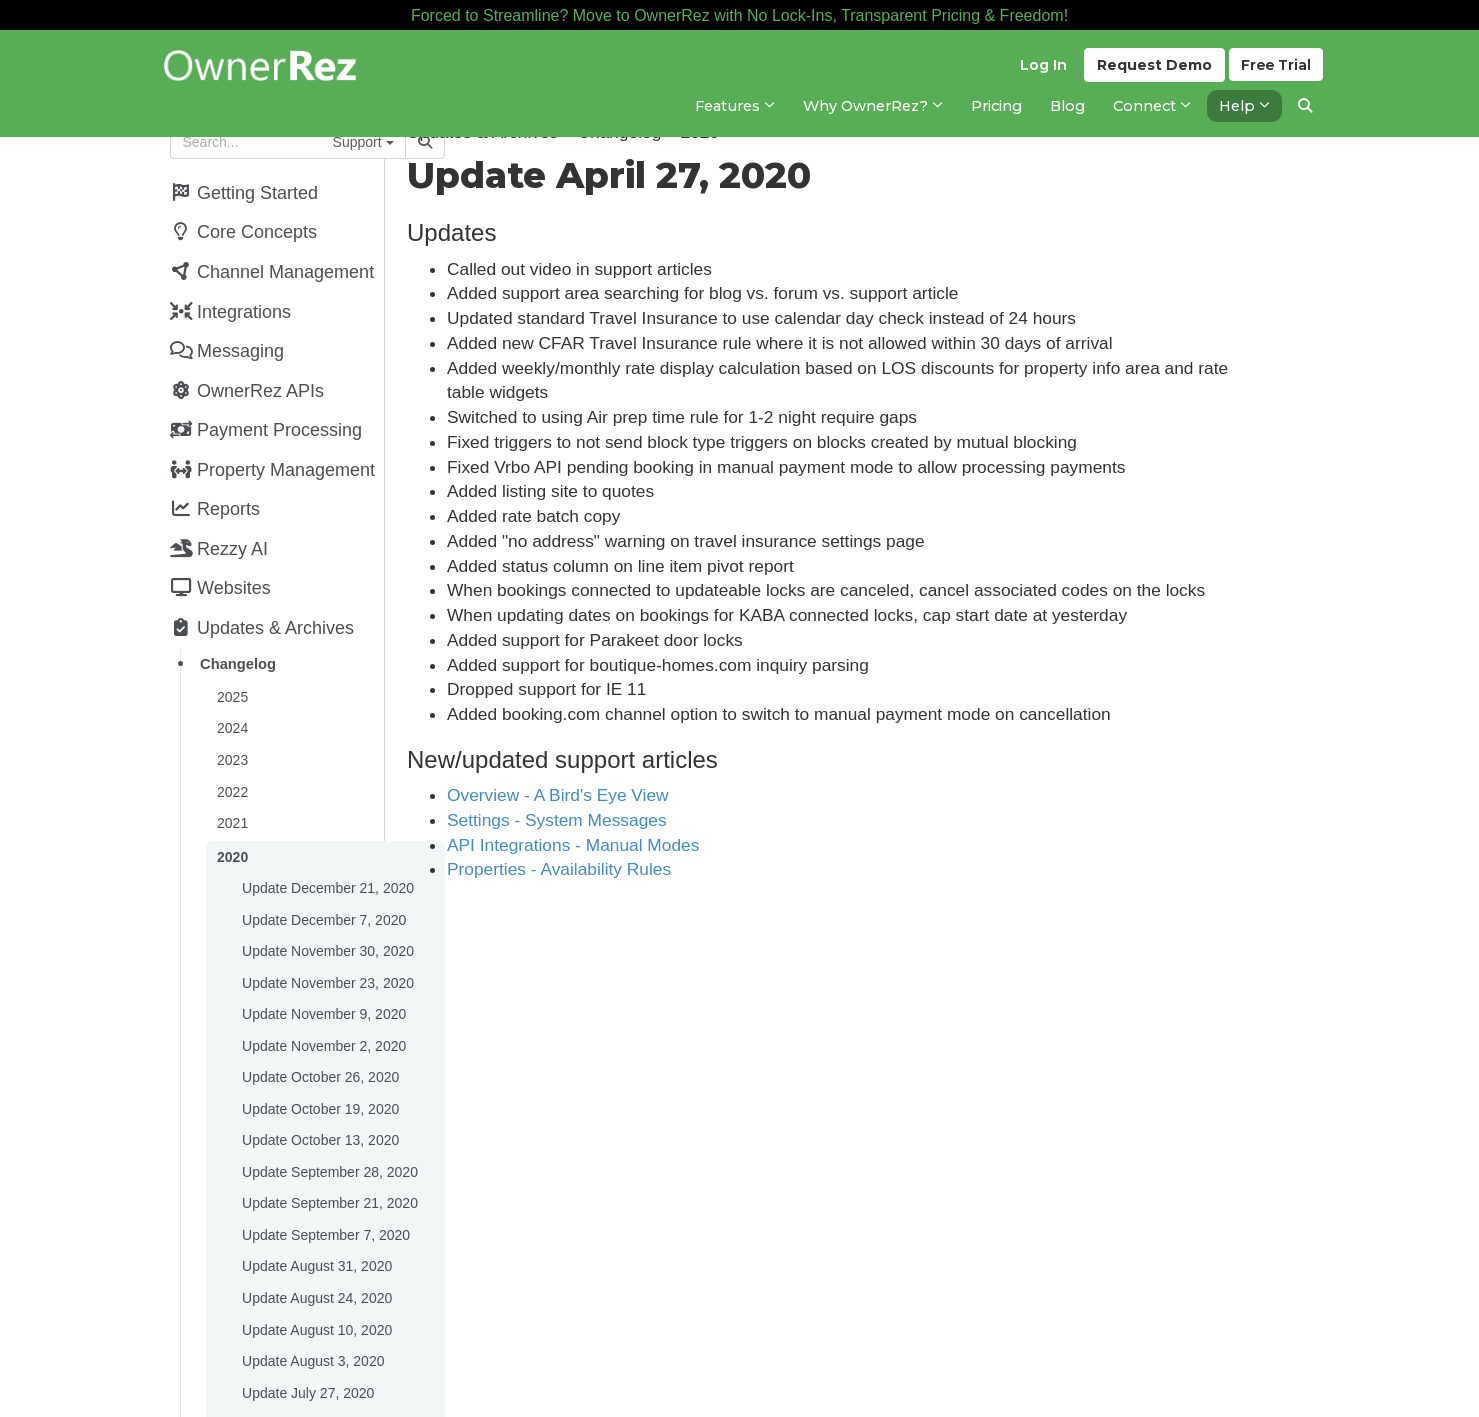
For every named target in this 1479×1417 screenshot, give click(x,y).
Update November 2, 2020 (323, 1004)
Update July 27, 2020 (307, 1334)
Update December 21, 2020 (327, 854)
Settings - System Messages (640, 820)
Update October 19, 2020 (319, 1064)
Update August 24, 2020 (316, 1244)
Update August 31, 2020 (316, 1214)
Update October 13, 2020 (319, 1094)
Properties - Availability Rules (642, 869)
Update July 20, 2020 (307, 1364)
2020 (231, 824)
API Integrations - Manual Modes (656, 845)
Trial (1275, 71)
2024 (231, 702)
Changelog (237, 641)
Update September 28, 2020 (329, 1124)
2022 (231, 762)
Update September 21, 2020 (329, 1154)
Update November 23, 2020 (327, 944)
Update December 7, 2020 (323, 884)
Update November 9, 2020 (323, 974)
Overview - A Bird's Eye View (641, 795)
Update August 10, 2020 (316, 1274)
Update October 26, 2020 (319, 1034)
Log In (1040, 71)
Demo (1151, 71)
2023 (231, 732)
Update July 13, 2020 (307, 1394)
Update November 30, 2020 (327, 914)
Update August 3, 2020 (312, 1304)
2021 (231, 792)
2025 (231, 672)
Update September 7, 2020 (325, 1184)
